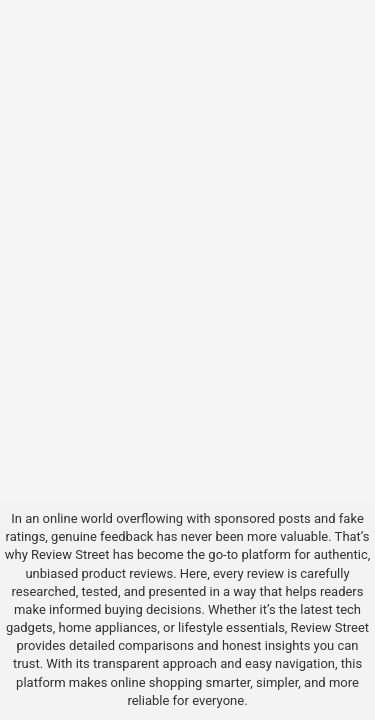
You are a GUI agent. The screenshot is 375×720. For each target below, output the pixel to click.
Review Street (70, 554)
